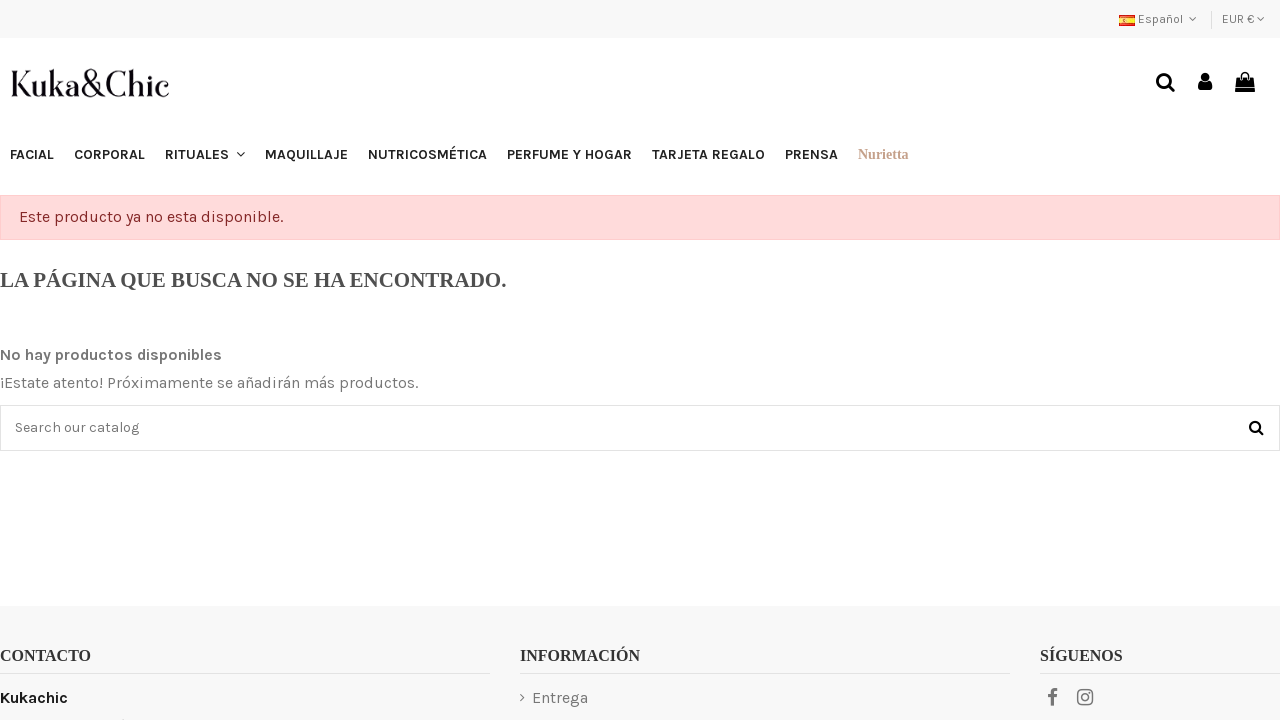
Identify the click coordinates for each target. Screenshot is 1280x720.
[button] (205, 155)
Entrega (560, 697)
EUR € (1243, 19)
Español (1160, 19)
